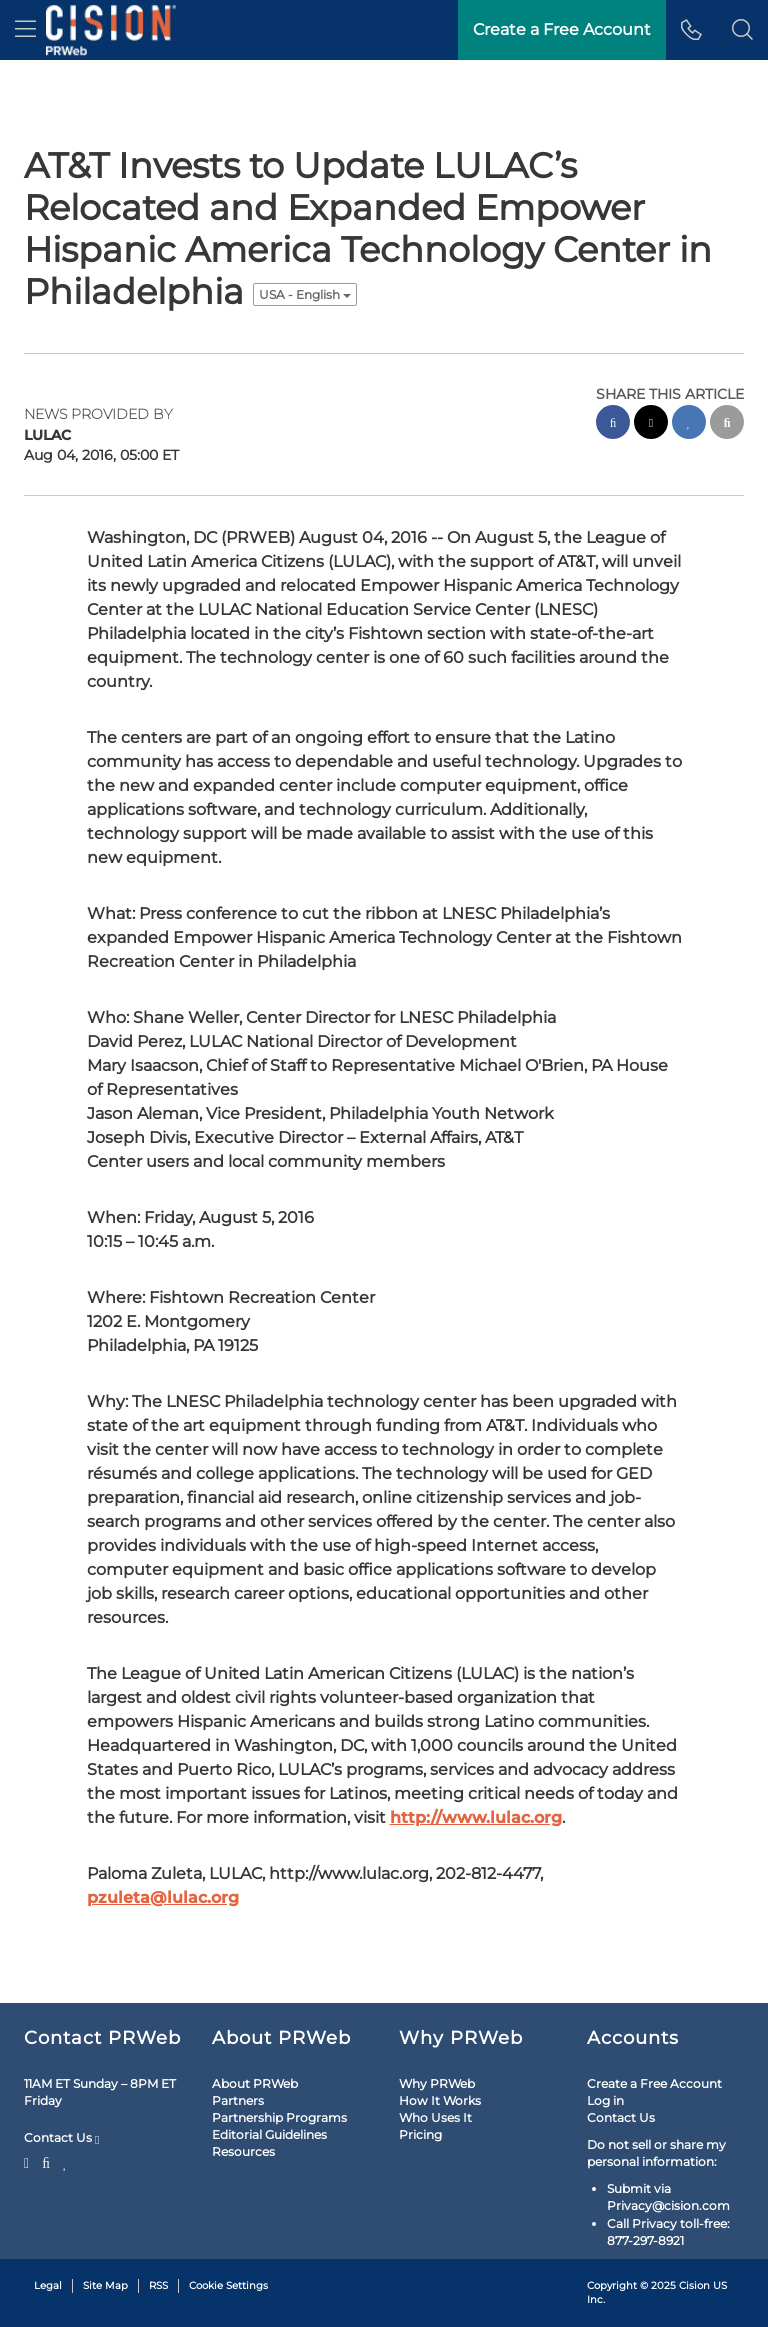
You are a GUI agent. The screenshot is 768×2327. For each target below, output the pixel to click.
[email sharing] (727, 424)
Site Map (105, 2285)
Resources (243, 2151)
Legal (48, 2285)
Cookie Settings (228, 2285)
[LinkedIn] (65, 2161)
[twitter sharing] (651, 424)
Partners (238, 2100)
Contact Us (61, 2138)
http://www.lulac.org (476, 1817)
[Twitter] (29, 2161)
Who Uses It (435, 2117)
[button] (742, 30)
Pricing (420, 2134)
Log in (605, 2100)
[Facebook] (46, 2161)
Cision (694, 2285)
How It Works (440, 2100)
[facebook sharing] (613, 424)
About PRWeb (255, 2083)
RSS (158, 2285)
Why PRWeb (437, 2083)
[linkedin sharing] (689, 424)
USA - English (305, 294)
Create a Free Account (654, 2083)
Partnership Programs (279, 2117)
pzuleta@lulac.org (163, 1897)
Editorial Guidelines (269, 2134)
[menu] (25, 30)
